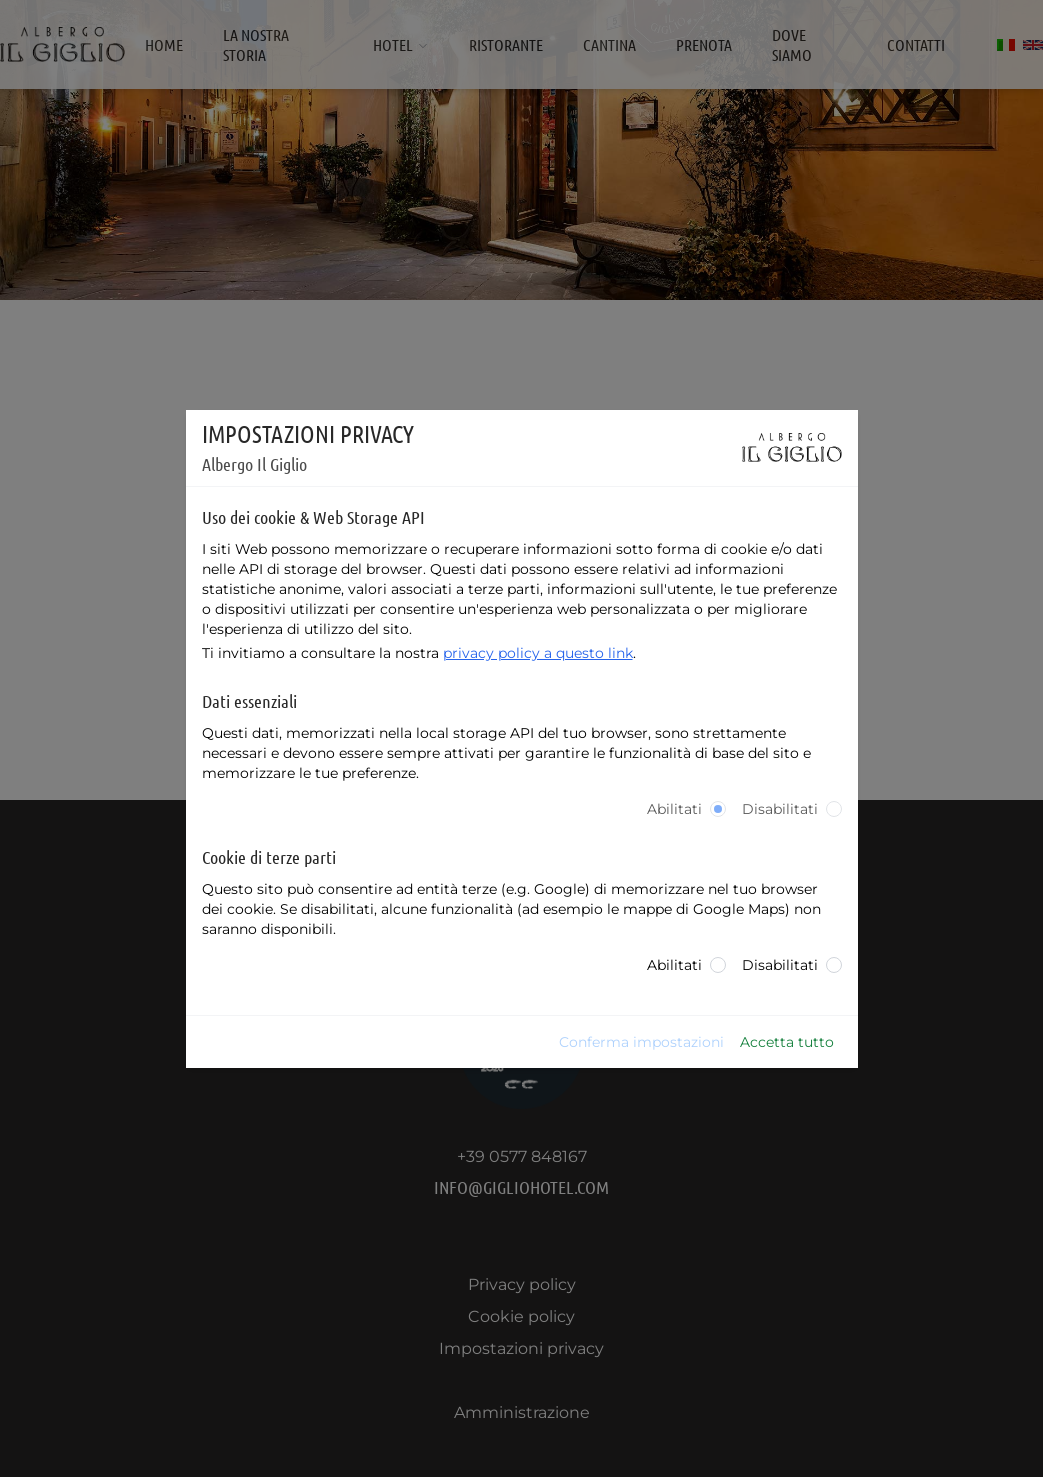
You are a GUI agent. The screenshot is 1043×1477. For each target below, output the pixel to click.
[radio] (718, 809)
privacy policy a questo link (538, 653)
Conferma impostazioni (641, 1042)
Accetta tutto (787, 1042)
